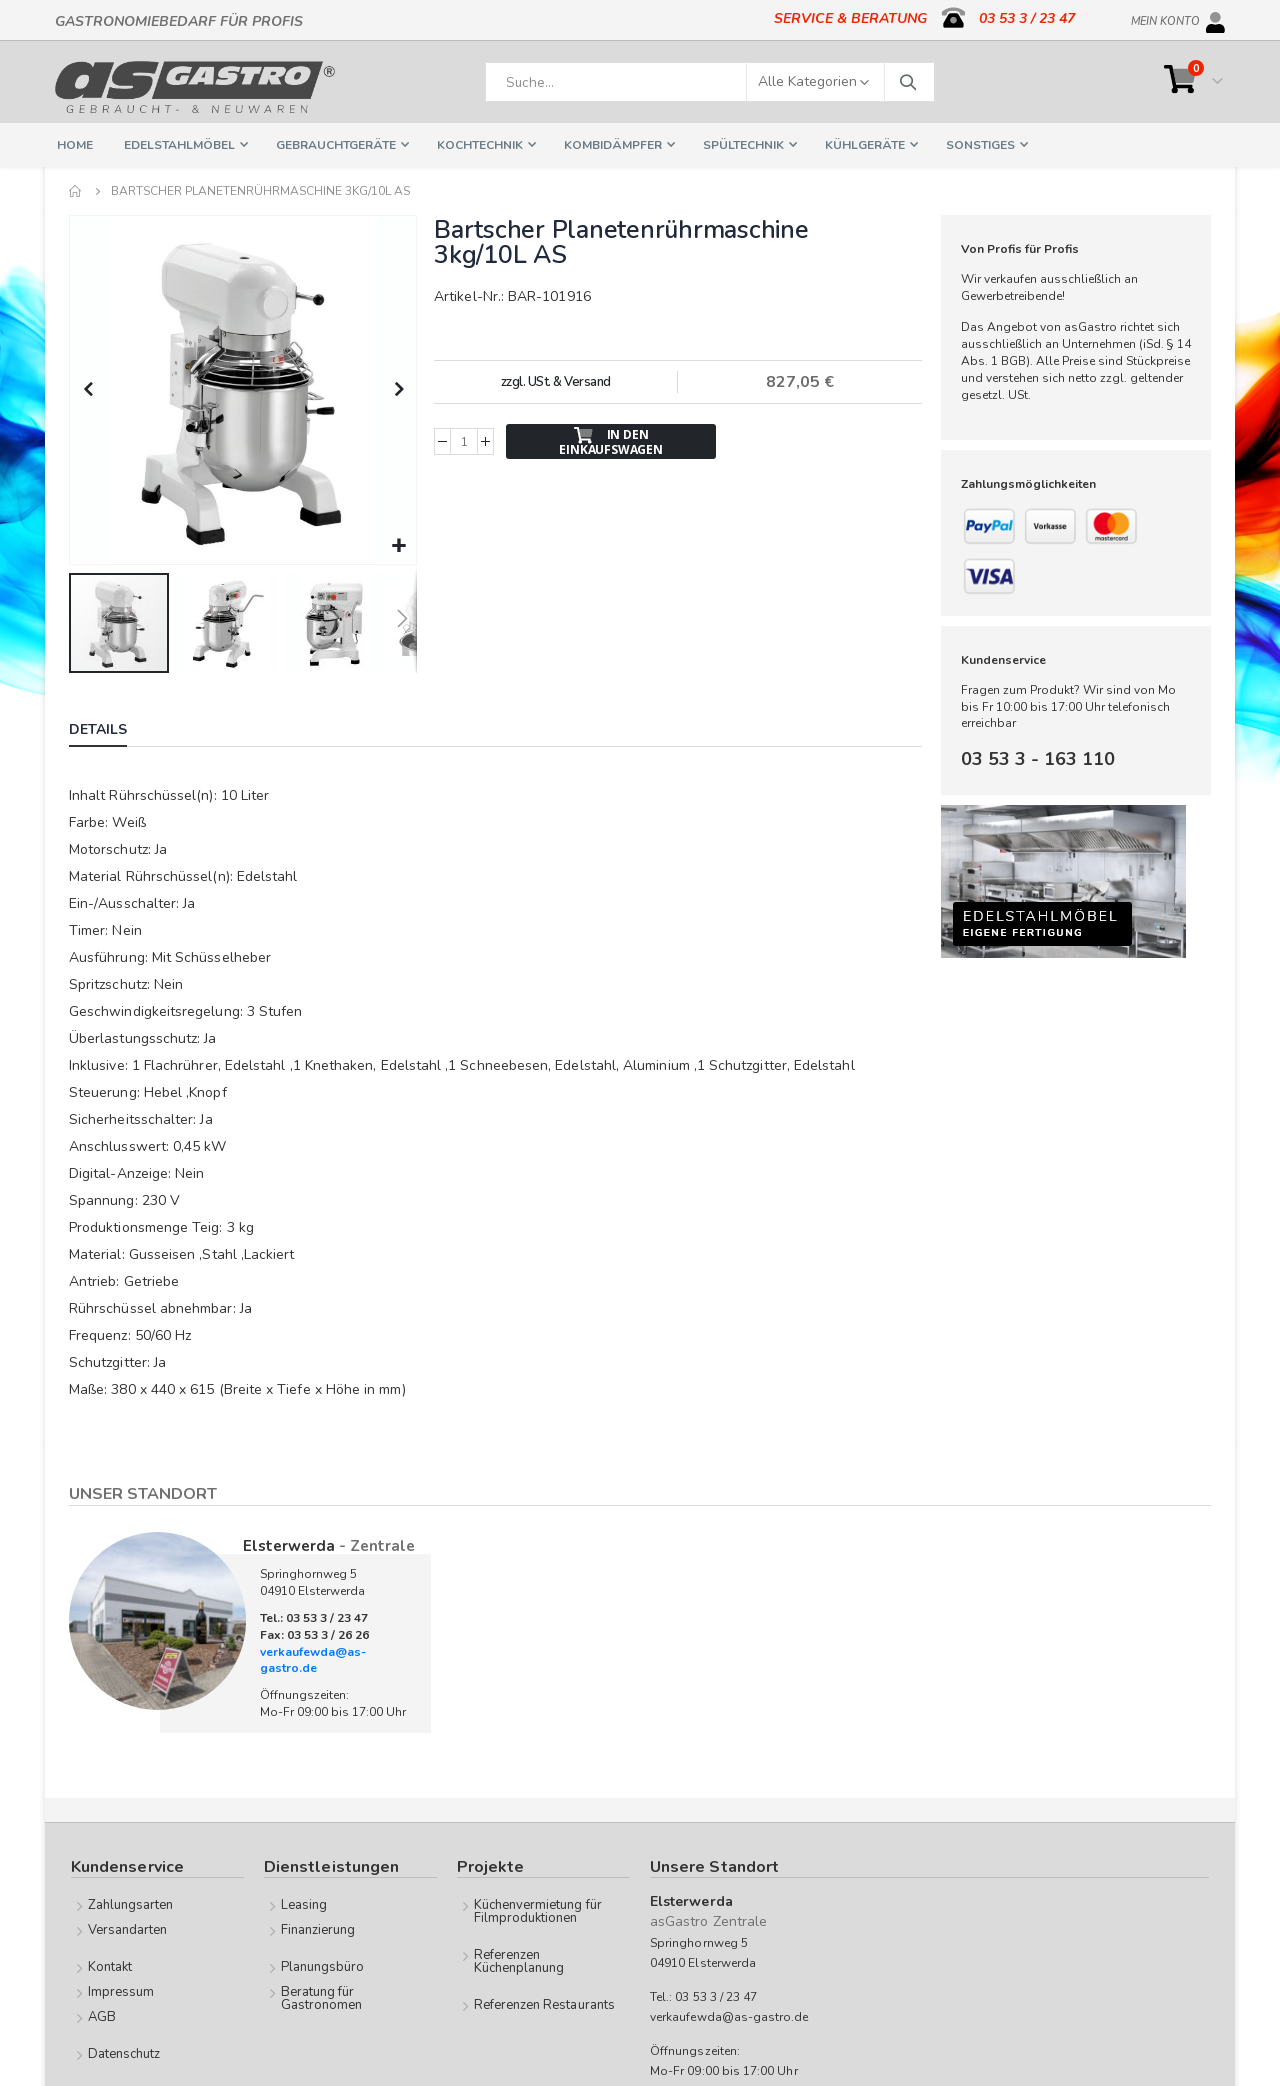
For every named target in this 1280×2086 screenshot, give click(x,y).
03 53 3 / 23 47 (1027, 18)
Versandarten (128, 1928)
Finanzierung (318, 1928)
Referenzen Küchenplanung (519, 1959)
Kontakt (110, 1965)
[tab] (113, 730)
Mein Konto (1165, 18)
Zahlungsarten (131, 1903)
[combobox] (710, 82)
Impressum (121, 1990)
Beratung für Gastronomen (322, 1996)
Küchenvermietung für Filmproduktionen (538, 1909)
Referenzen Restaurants (544, 2003)
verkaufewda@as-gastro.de (313, 1658)
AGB (102, 2015)
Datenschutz (124, 2052)
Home (76, 191)
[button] (398, 544)
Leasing (304, 1903)
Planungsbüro (323, 1965)
